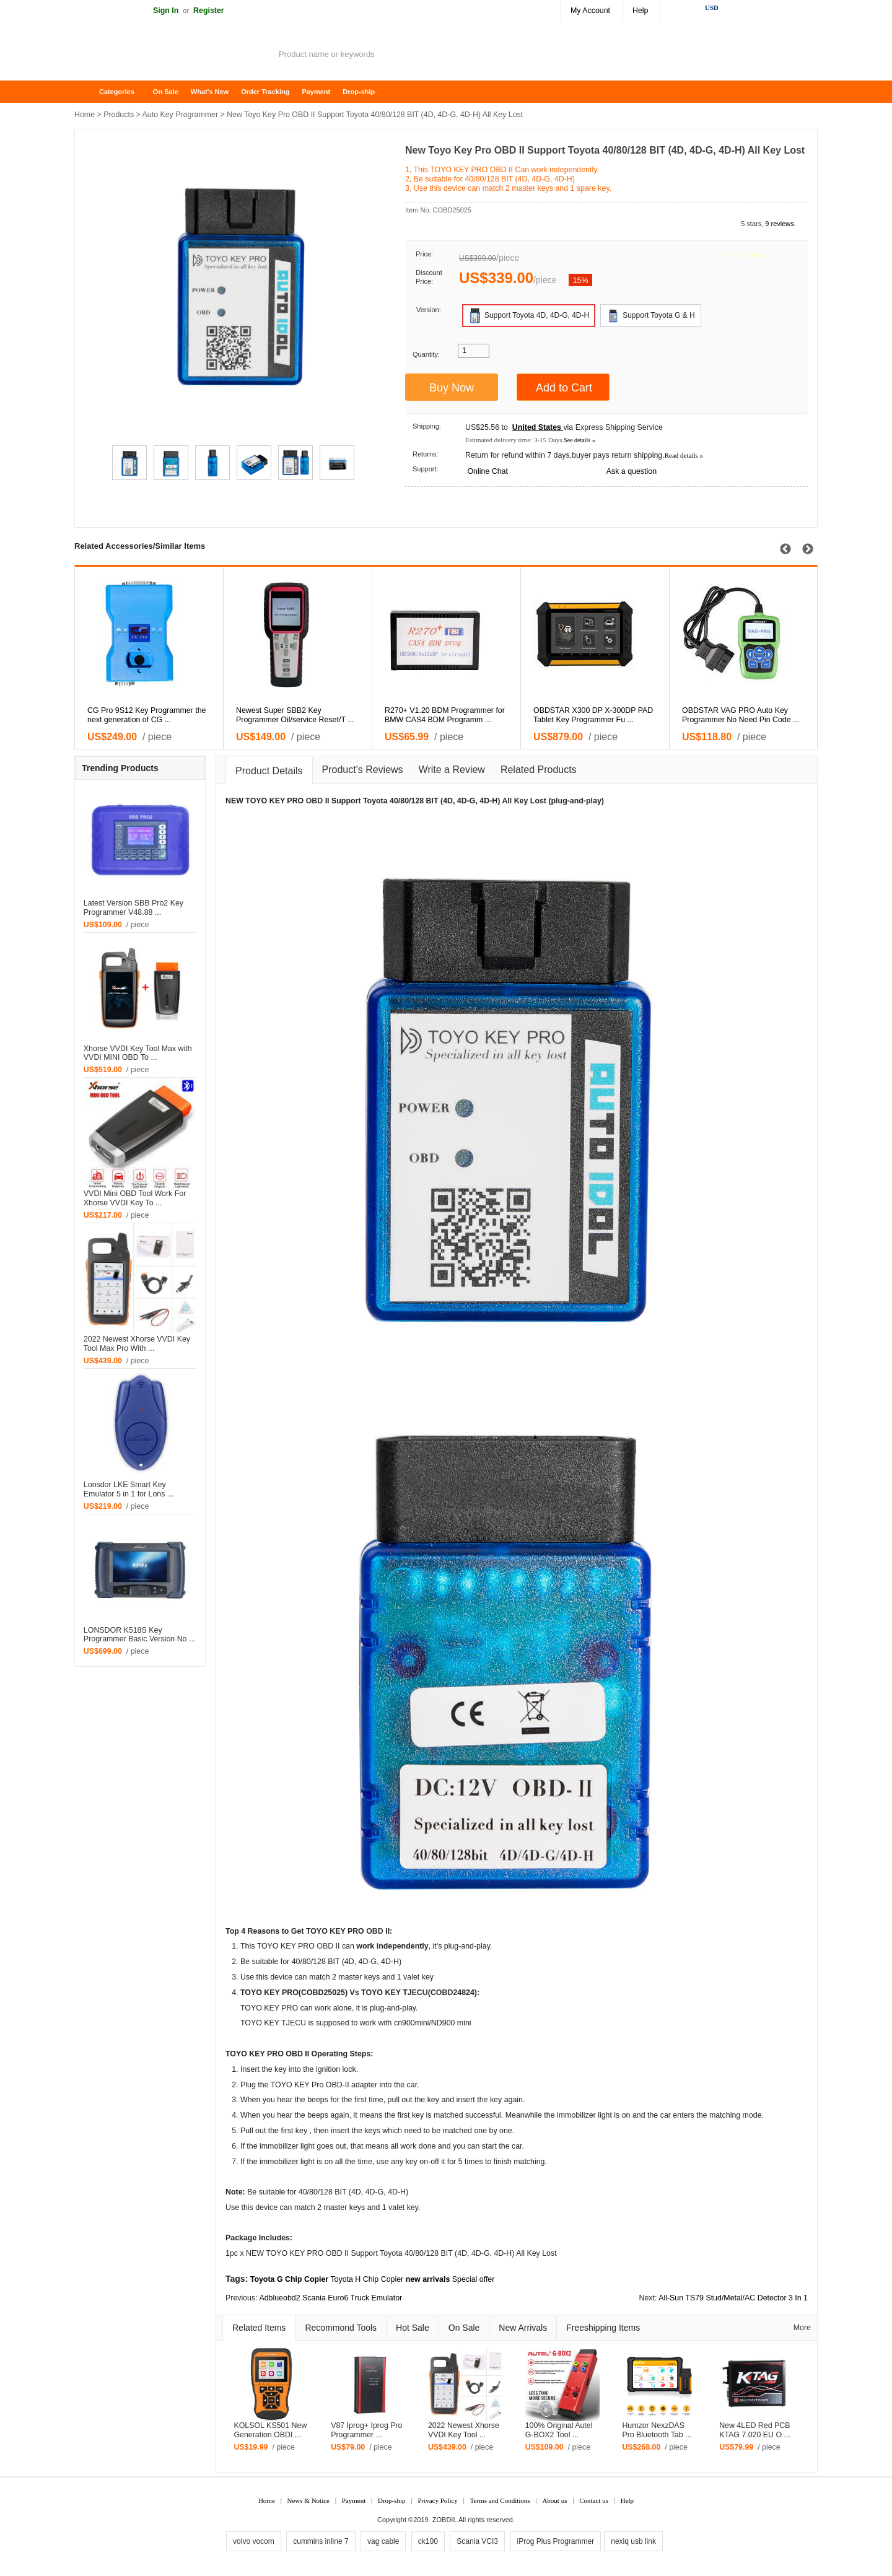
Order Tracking (265, 91)
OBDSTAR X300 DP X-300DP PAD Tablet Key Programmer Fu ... (709, 715)
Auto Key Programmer (180, 114)
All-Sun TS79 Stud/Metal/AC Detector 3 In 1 (733, 2298)
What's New (210, 91)
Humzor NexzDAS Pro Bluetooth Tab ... (656, 2430)
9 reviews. (780, 223)
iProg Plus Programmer (556, 2541)
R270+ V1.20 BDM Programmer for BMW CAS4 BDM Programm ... (561, 715)
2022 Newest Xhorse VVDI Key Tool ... (463, 2430)
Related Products (539, 769)
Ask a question (631, 471)
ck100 (428, 2541)
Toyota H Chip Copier (366, 2279)
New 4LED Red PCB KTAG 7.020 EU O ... (754, 2430)
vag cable (383, 2541)
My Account (590, 10)
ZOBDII (443, 2519)
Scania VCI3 (477, 2541)
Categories (116, 91)
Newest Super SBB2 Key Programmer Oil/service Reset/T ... (411, 715)
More (802, 2327)
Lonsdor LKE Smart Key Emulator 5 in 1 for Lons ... (128, 1489)
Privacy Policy (437, 2500)
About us (554, 2500)
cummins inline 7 (320, 2541)
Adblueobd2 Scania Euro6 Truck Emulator (330, 2298)
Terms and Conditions (500, 2500)
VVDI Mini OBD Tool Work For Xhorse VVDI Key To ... (135, 1198)
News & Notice (308, 2500)
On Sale (165, 91)
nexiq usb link (633, 2541)
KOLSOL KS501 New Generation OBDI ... (270, 2430)
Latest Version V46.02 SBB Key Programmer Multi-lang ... (108, 715)
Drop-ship (359, 91)
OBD (314, 801)
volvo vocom (253, 2541)
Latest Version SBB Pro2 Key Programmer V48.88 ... (133, 908)
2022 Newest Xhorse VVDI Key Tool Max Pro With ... (137, 1344)
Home (89, 92)
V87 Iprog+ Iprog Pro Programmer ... (366, 2430)
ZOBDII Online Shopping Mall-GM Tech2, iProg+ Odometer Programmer (173, 56)
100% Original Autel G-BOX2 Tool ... (559, 2430)
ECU (420, 1992)
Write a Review (452, 769)
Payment (316, 91)
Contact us (593, 2500)
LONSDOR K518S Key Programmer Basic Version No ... (139, 1635)
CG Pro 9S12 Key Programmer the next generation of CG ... (262, 715)
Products (118, 114)
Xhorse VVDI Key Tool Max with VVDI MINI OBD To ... (138, 1053)
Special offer (473, 2279)
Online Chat (487, 471)
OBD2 (446, 1992)
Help (640, 10)
